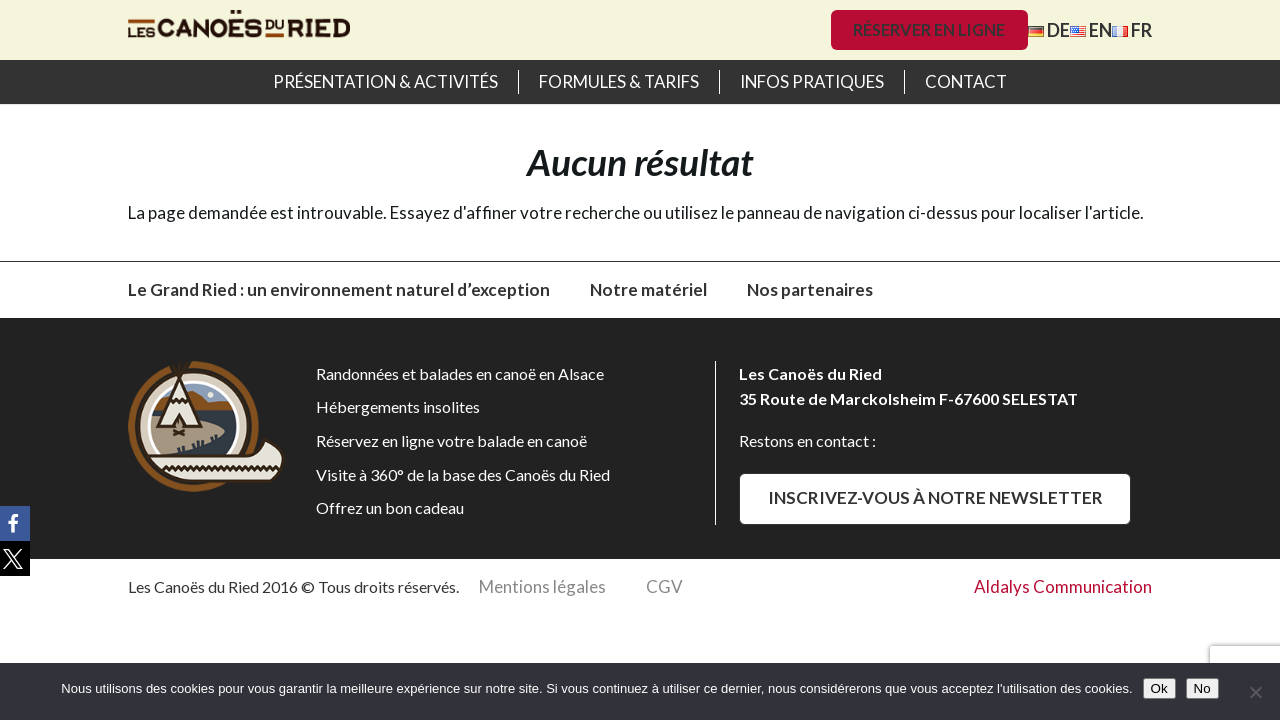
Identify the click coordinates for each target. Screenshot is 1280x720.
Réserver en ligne (929, 29)
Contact (966, 81)
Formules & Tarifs (619, 81)
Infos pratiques (812, 81)
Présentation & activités (385, 81)
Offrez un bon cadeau (390, 507)
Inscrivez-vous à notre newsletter (935, 497)
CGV (664, 586)
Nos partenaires (810, 289)
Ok (1159, 688)
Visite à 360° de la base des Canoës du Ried (463, 474)
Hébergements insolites (398, 406)
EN (1091, 30)
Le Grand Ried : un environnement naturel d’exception (339, 289)
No (1202, 688)
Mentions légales (542, 586)
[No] (1255, 692)
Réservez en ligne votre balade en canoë (451, 440)
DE (1049, 30)
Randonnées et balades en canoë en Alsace (460, 373)
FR (1132, 30)
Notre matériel (648, 289)
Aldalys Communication (1063, 586)
